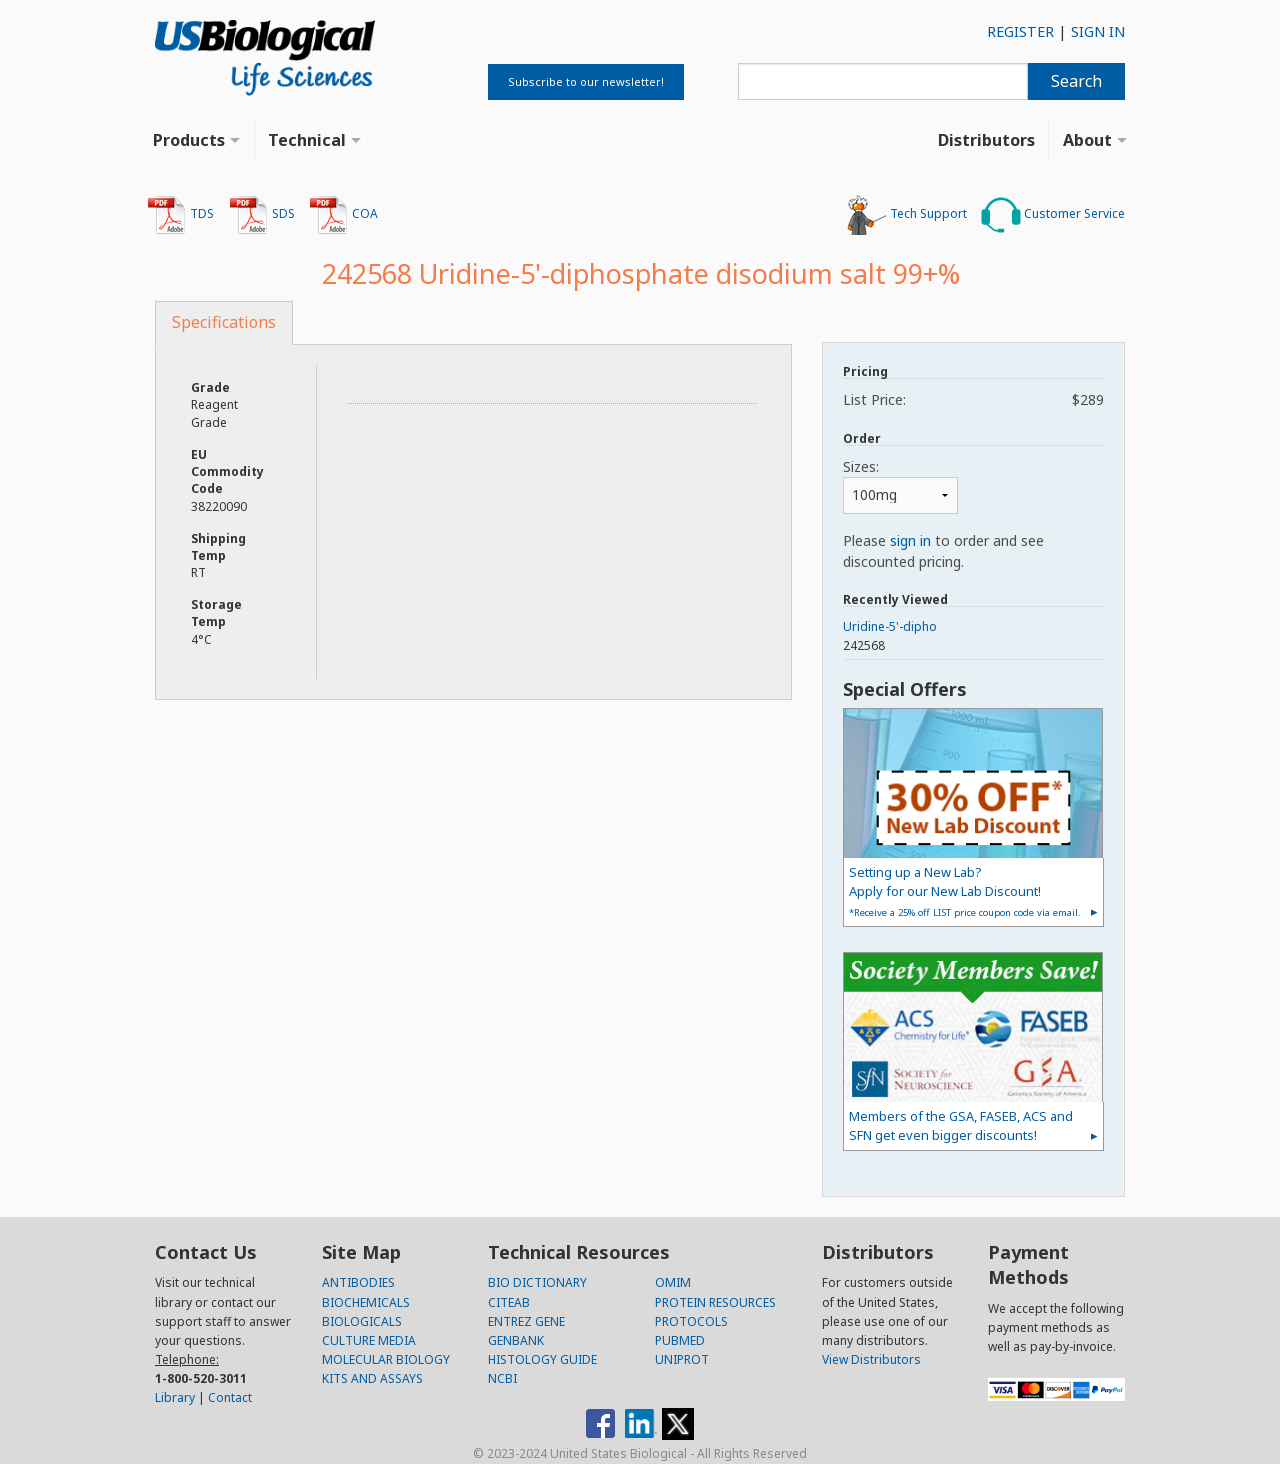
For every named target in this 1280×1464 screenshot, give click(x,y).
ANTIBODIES (358, 1282)
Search (1076, 81)
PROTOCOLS (691, 1321)
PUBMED (680, 1340)
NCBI (502, 1378)
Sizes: (861, 466)
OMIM (673, 1282)
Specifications (224, 322)
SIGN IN (1098, 31)
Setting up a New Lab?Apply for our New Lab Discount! (965, 890)
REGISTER (1020, 31)
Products (189, 140)
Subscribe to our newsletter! (586, 81)
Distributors (986, 140)
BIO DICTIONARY (537, 1282)
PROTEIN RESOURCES (715, 1302)
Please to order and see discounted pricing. (943, 551)
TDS (180, 215)
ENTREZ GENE (526, 1321)
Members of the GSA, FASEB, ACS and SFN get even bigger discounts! (961, 1125)
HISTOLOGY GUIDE (542, 1359)
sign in (910, 540)
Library (175, 1397)
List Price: (973, 399)
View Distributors (871, 1359)
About (1087, 140)
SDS (262, 215)
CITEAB (509, 1302)
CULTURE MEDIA (369, 1340)
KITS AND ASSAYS (372, 1378)
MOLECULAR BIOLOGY (386, 1359)
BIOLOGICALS (362, 1321)
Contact (230, 1397)
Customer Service (1053, 215)
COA (343, 215)
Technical (307, 140)
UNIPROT (682, 1359)
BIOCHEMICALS (366, 1302)
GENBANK (516, 1340)
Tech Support (907, 215)
